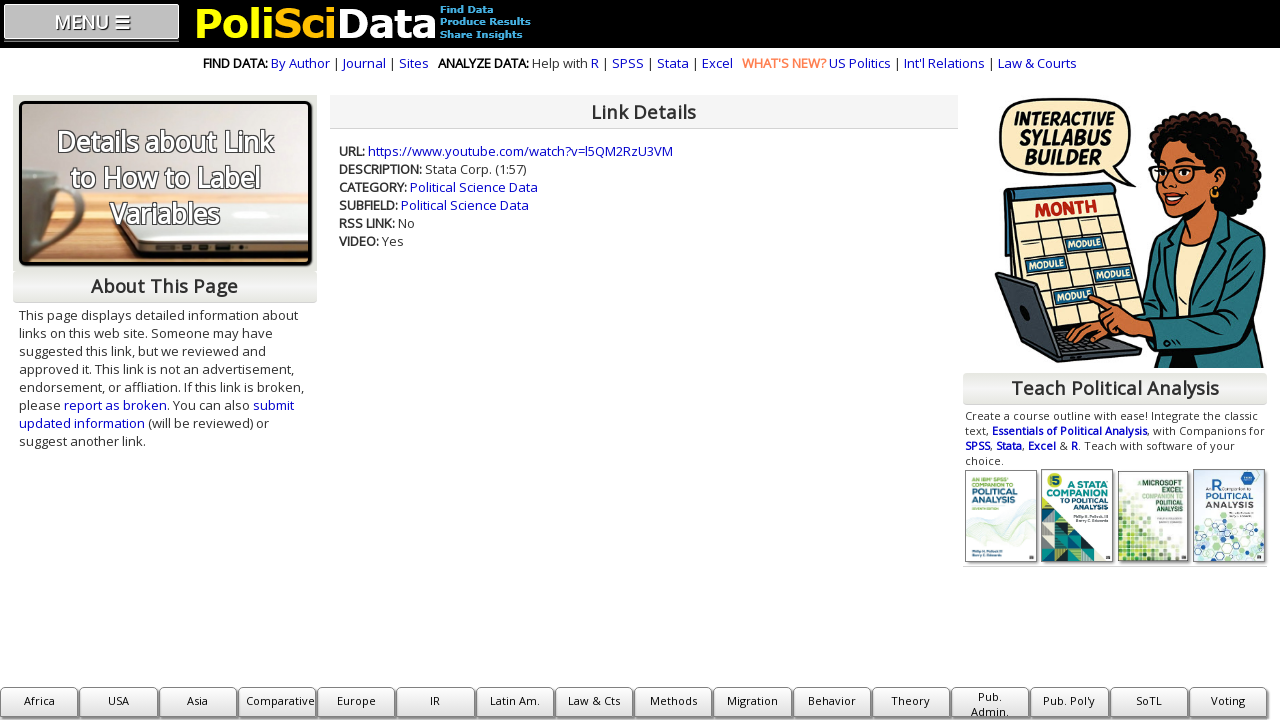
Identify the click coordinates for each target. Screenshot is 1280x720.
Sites (414, 63)
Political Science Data (474, 187)
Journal (364, 63)
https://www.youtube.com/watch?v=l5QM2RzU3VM (520, 151)
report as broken (115, 405)
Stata (673, 63)
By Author (300, 63)
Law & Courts (1037, 63)
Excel (717, 63)
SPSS (628, 63)
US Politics (860, 63)
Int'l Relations (944, 63)
